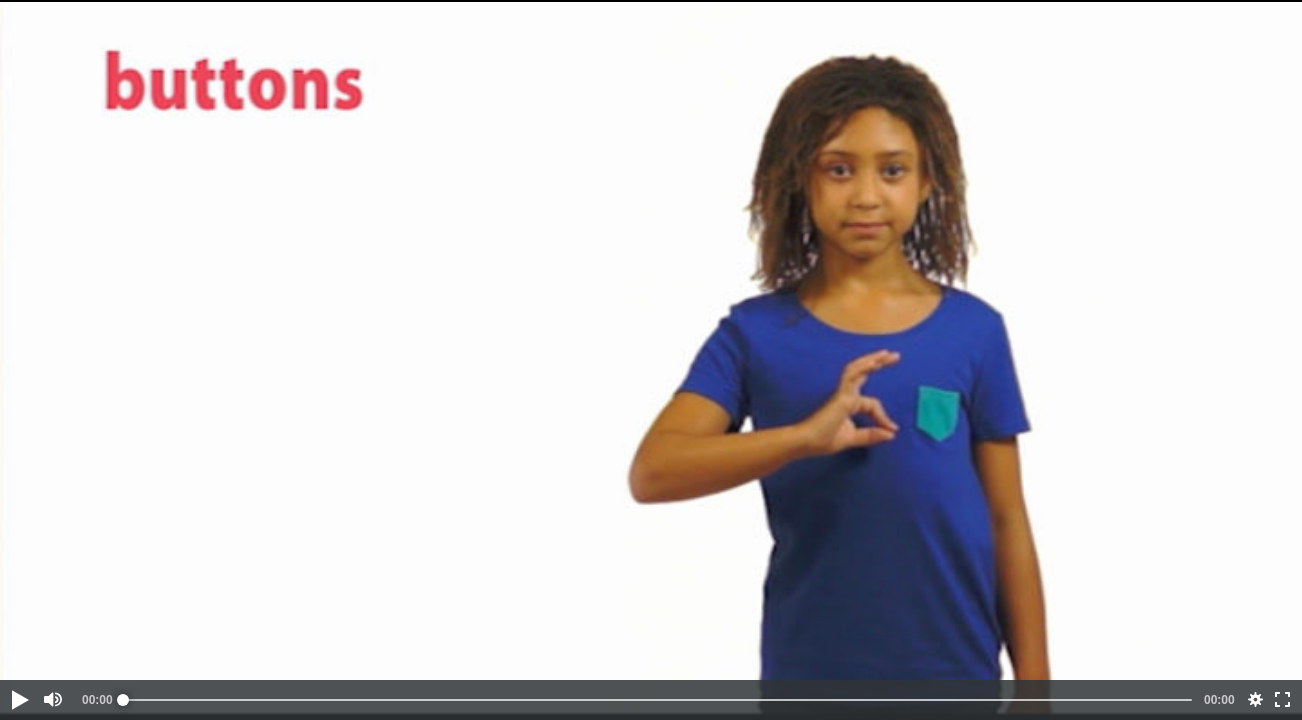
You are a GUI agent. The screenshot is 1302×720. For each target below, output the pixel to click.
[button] (19, 700)
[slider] (657, 700)
